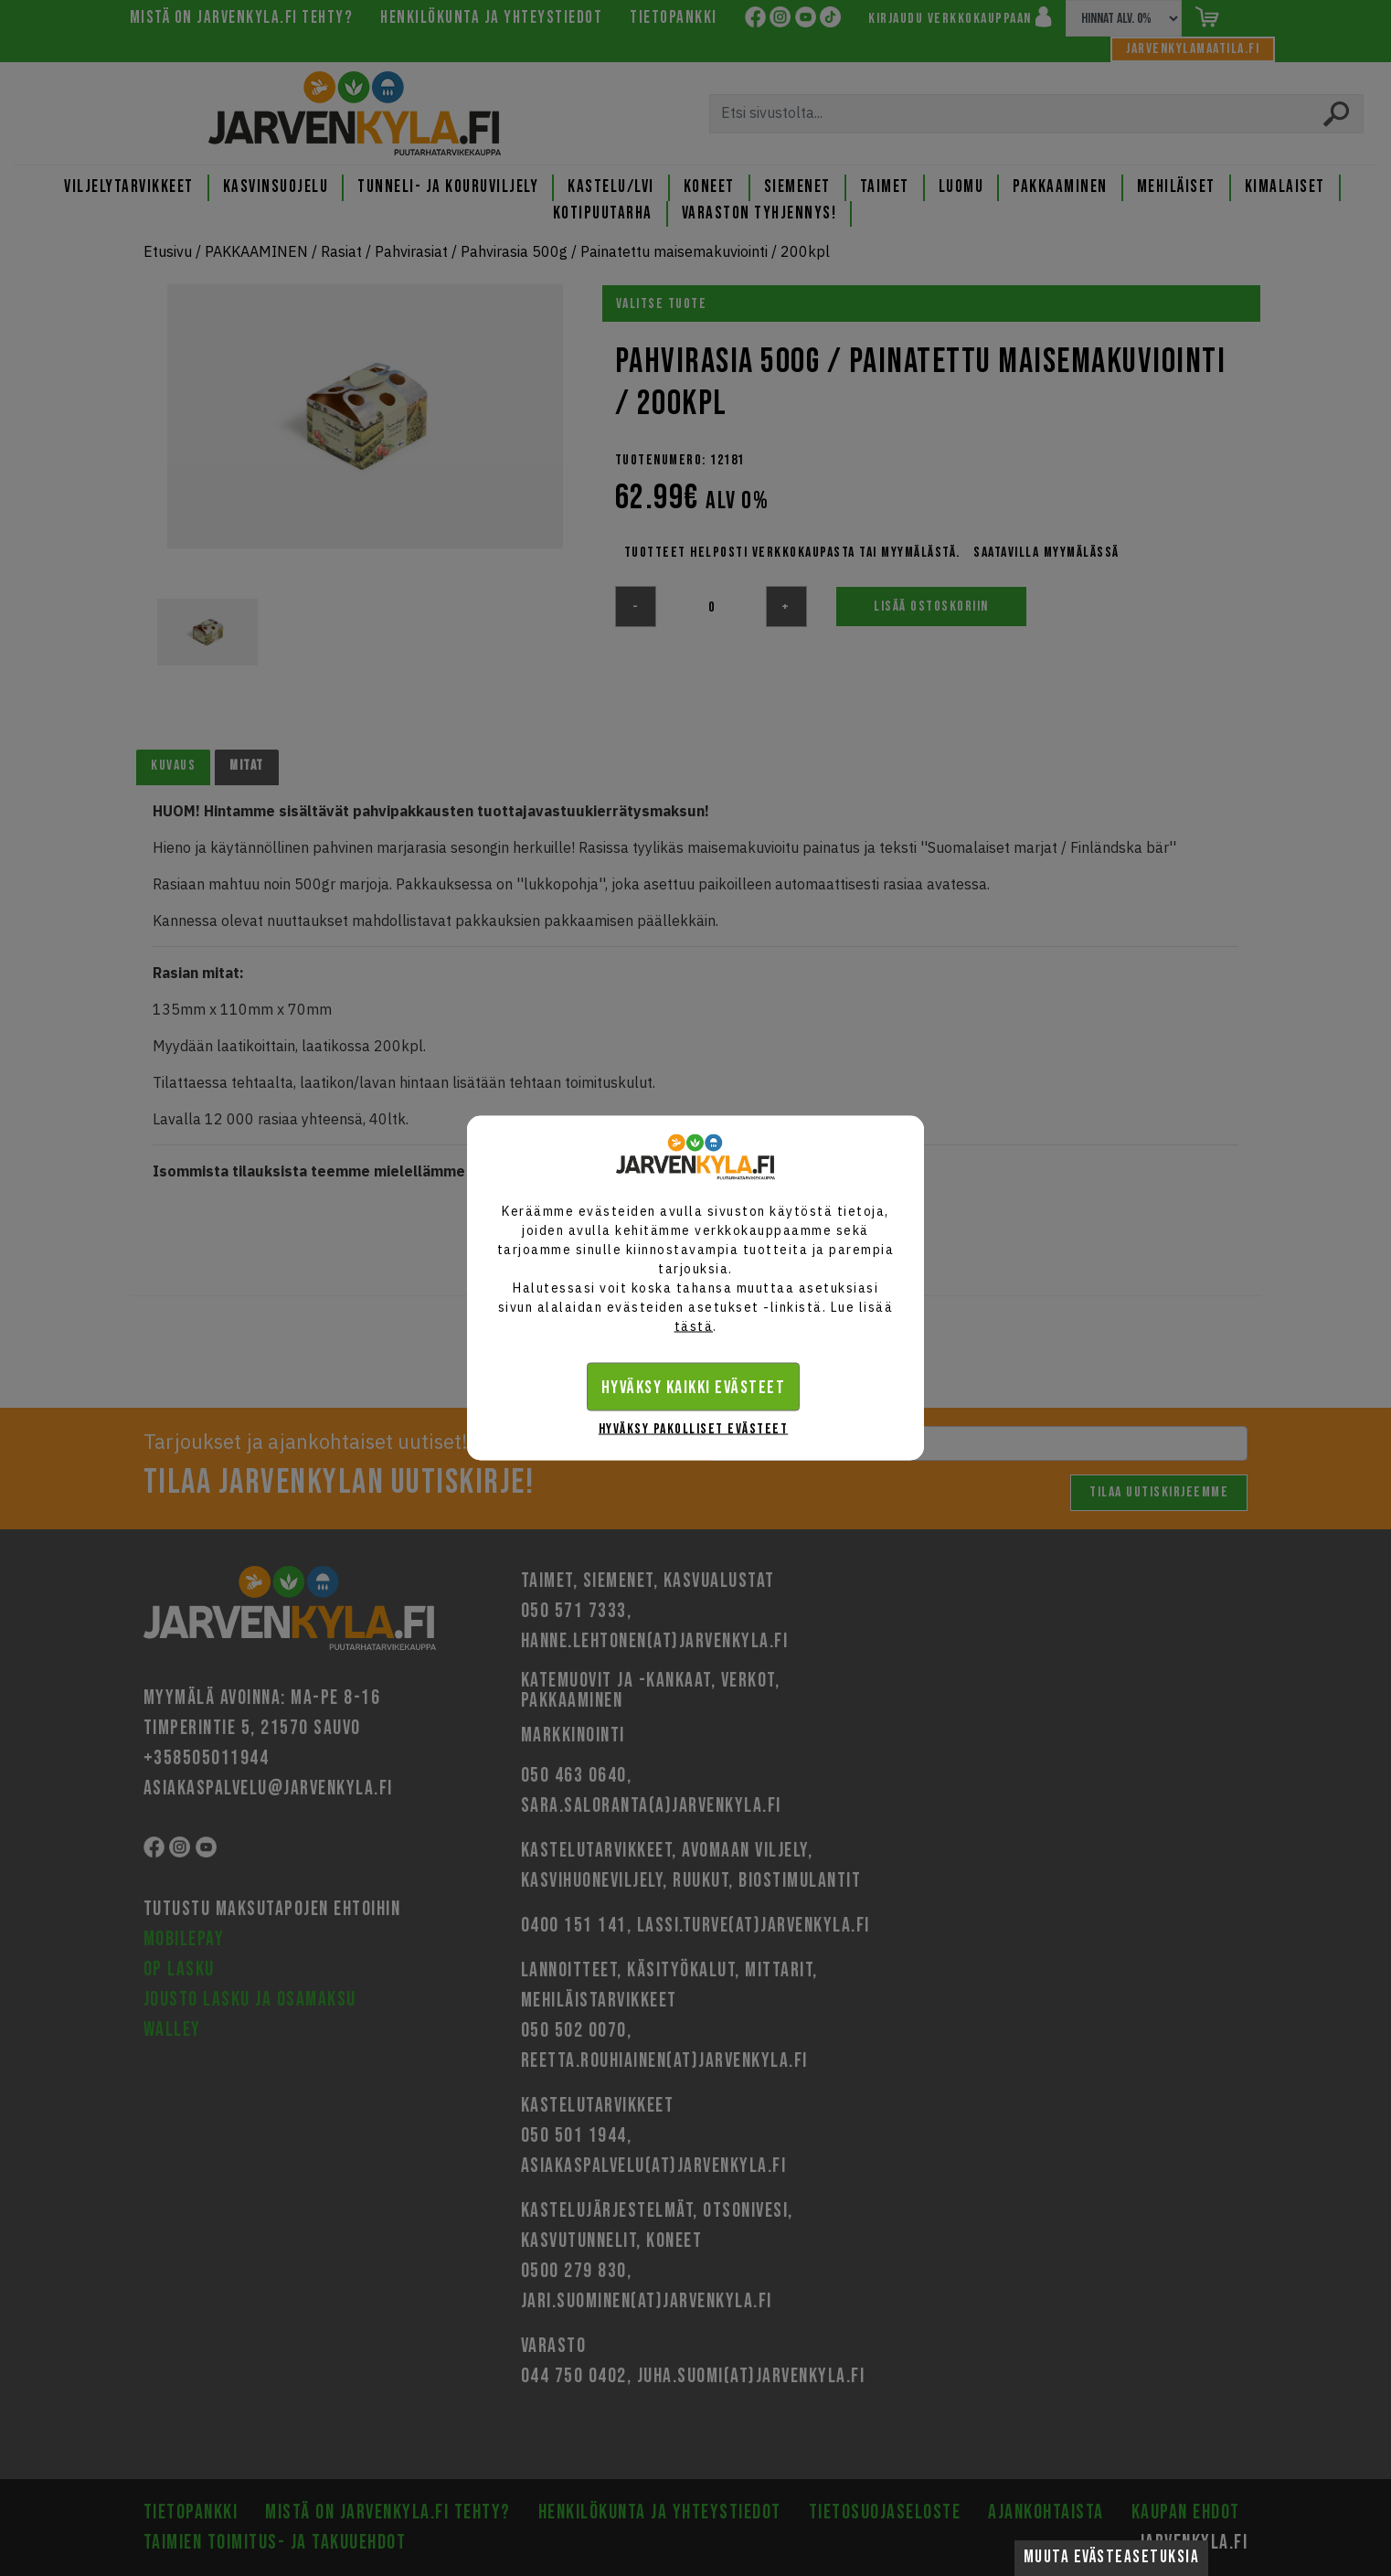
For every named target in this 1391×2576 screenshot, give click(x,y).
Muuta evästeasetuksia (1112, 2557)
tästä (694, 1326)
